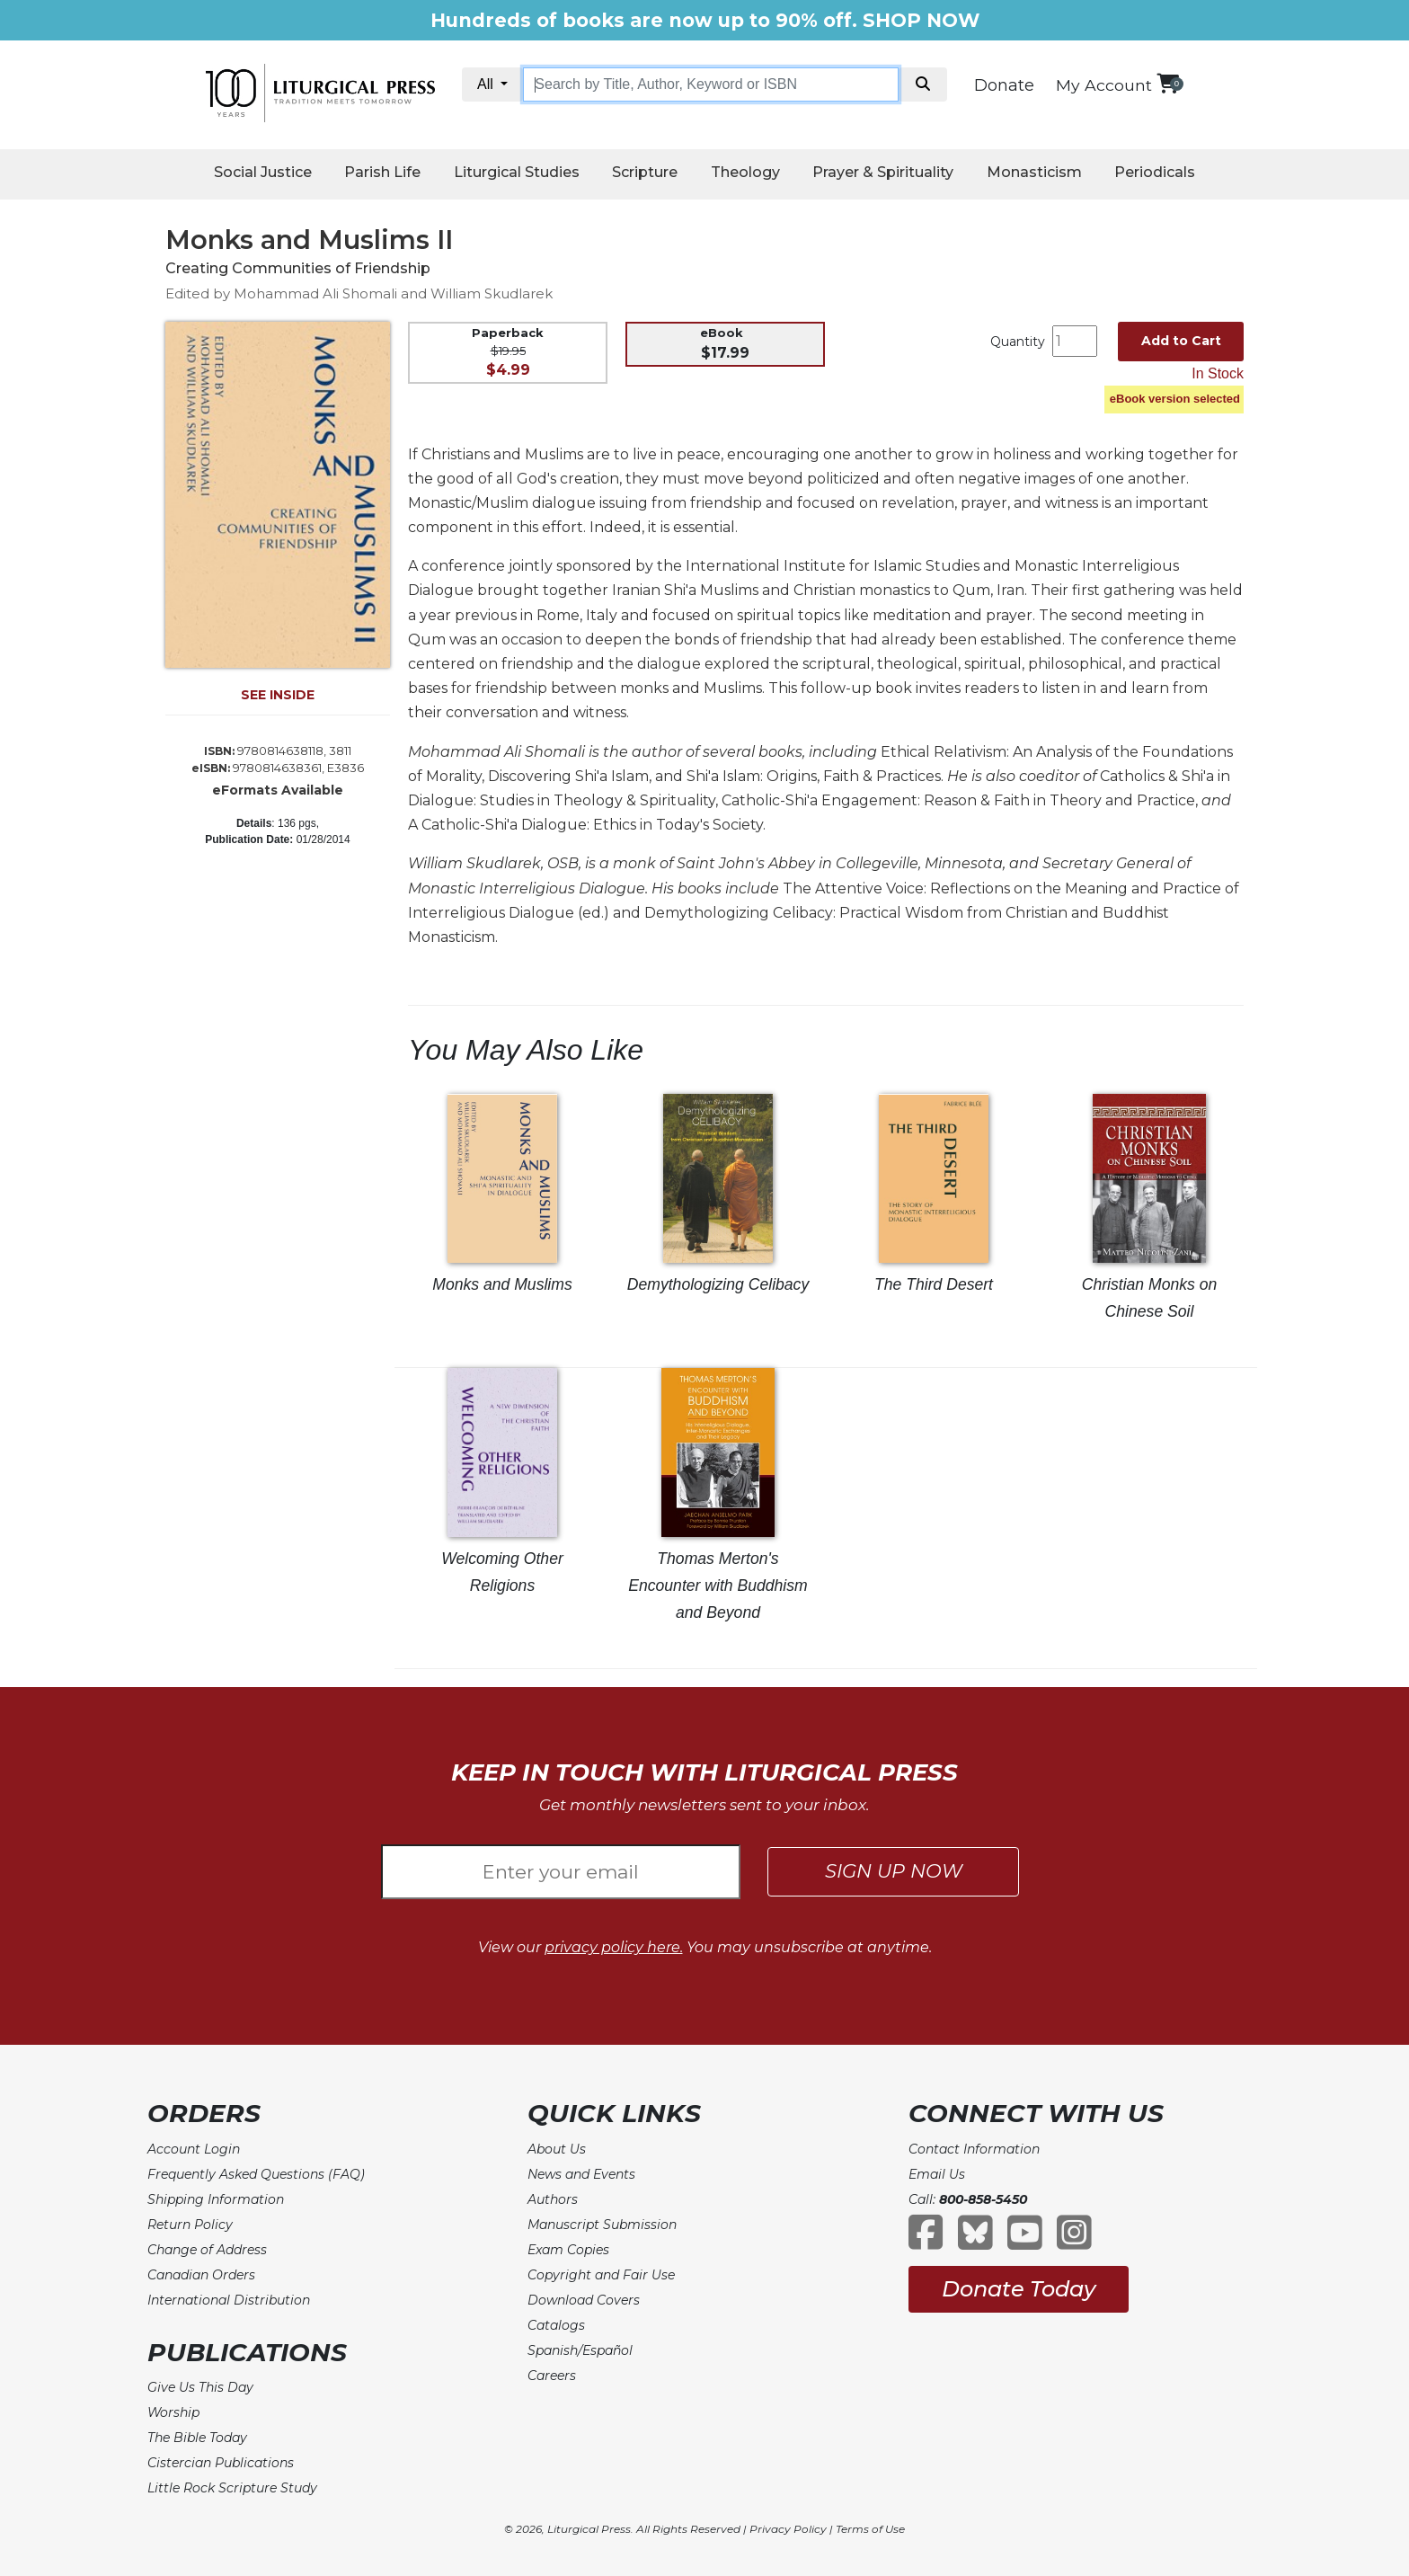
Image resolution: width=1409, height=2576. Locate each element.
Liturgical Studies (517, 172)
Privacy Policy (788, 2529)
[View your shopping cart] (1167, 83)
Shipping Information (215, 2199)
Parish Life (382, 172)
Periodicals (1154, 172)
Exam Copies (568, 2250)
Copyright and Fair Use (601, 2275)
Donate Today (1018, 2289)
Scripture (645, 172)
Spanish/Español (580, 2350)
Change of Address (207, 2250)
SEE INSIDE (278, 695)
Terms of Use (870, 2529)
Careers (551, 2375)
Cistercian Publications (220, 2463)
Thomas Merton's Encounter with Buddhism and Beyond (718, 1585)
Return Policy (190, 2224)
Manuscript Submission (602, 2224)
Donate (1004, 85)
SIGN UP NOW (893, 1871)
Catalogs (556, 2325)
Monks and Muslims (502, 1284)
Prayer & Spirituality (882, 172)
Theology (745, 172)
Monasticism (1034, 172)
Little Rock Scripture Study (232, 2488)
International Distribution (228, 2300)
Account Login (193, 2149)
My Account (1104, 85)
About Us (556, 2149)
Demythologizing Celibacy (718, 1284)
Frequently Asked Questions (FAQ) (256, 2174)
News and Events (581, 2174)
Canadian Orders (201, 2275)
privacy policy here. (614, 1947)
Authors (552, 2199)
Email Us (936, 2174)
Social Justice (263, 172)
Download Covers (583, 2300)
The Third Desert (933, 1284)
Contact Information (974, 2149)
